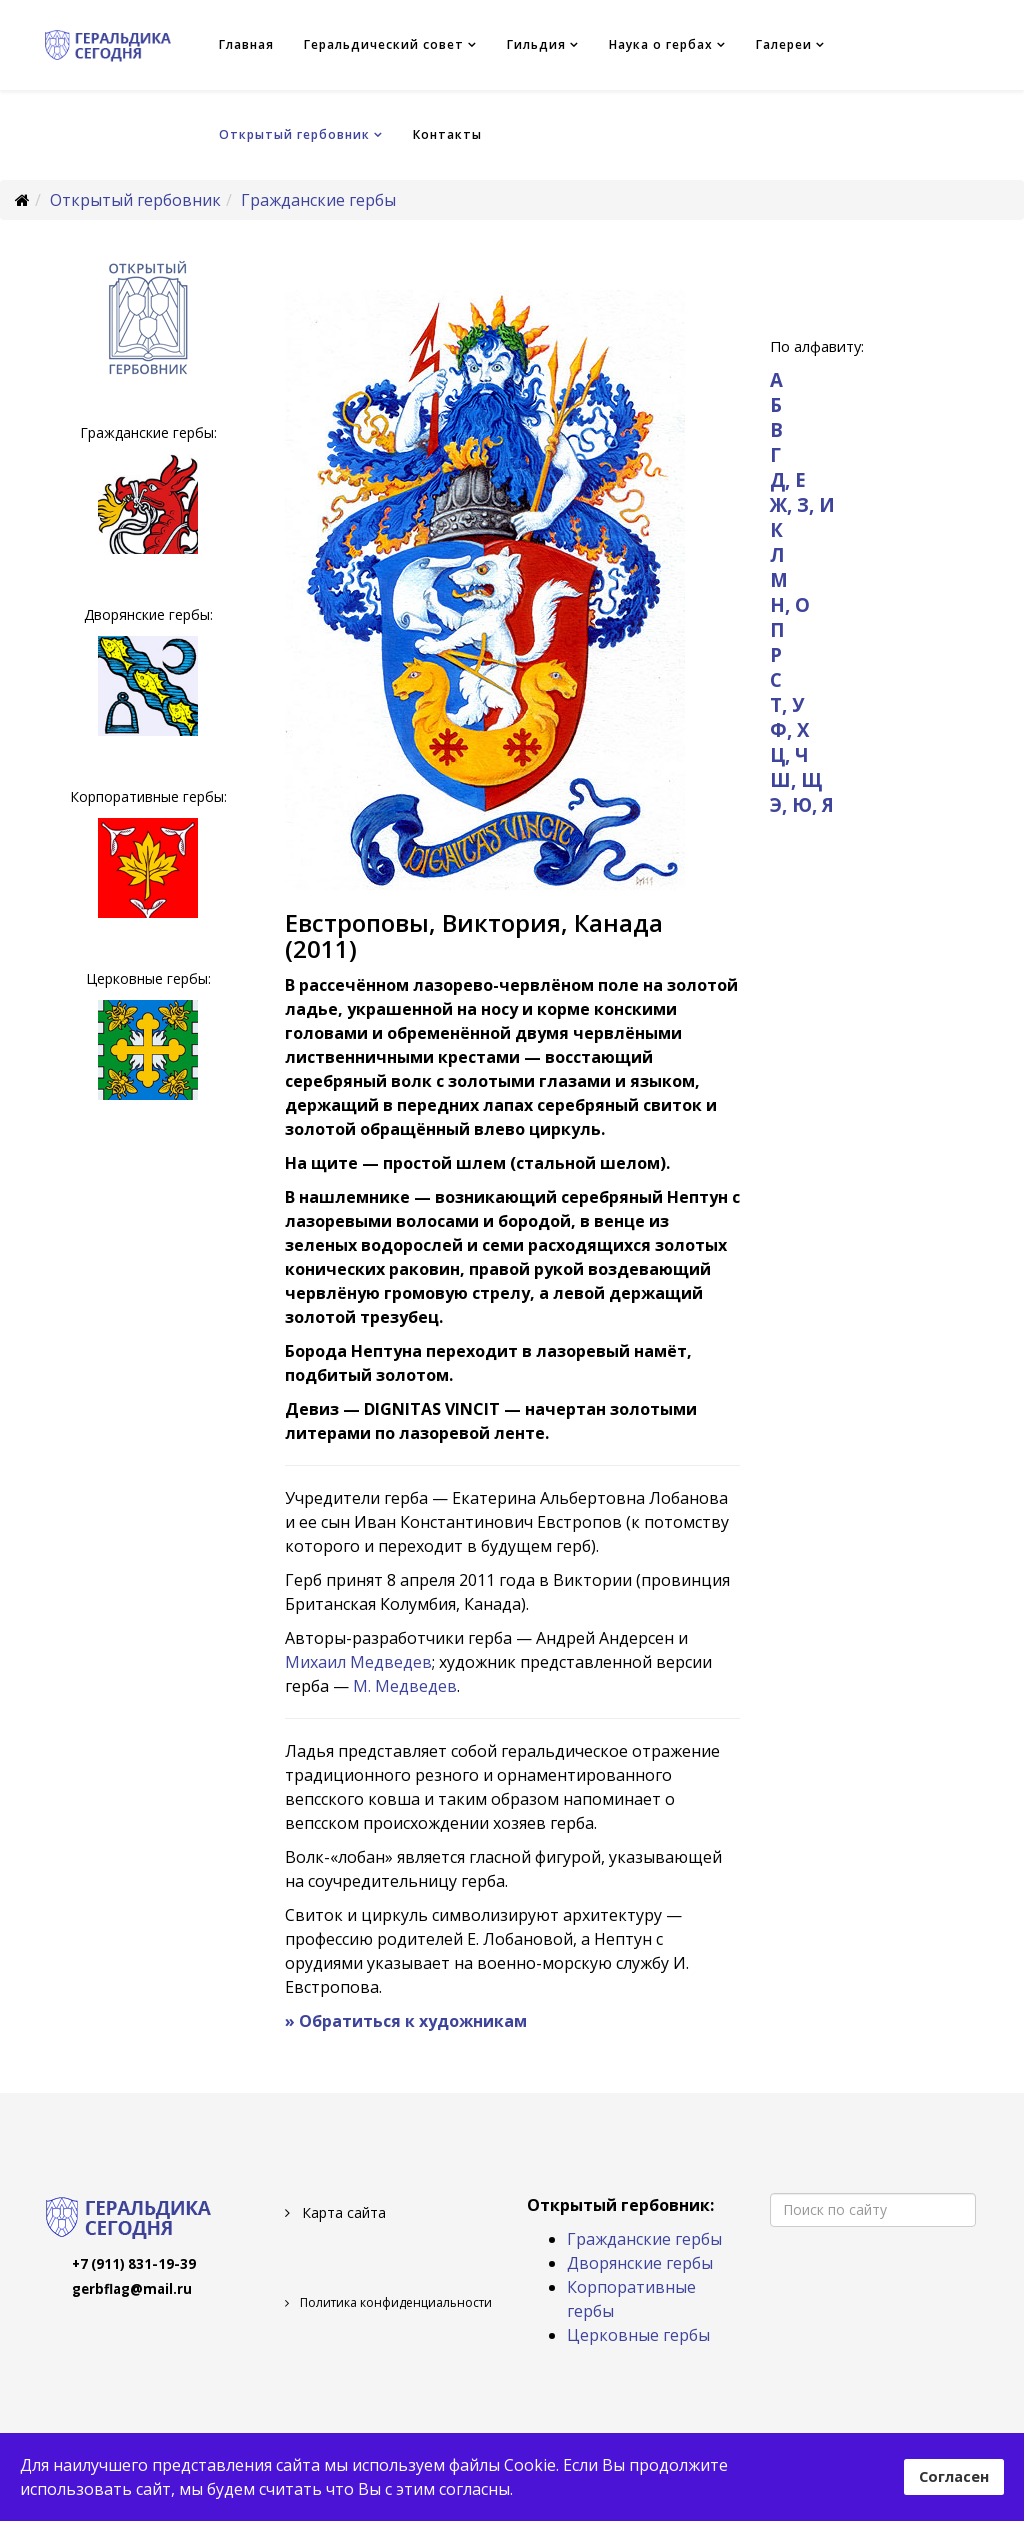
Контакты (447, 134)
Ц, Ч (789, 754)
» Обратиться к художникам (406, 2021)
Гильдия (536, 44)
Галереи (784, 44)
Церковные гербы (638, 2335)
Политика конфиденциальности (394, 2302)
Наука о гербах (661, 44)
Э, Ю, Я (802, 804)
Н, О (790, 604)
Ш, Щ (796, 779)
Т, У (787, 704)
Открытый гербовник (294, 134)
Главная (246, 44)
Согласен (954, 2476)
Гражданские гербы (318, 200)
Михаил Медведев (358, 1662)
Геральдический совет (384, 44)
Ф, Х (789, 729)
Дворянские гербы (640, 2263)
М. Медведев (405, 1686)
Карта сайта (342, 2212)
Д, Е (788, 479)
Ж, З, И (802, 504)
